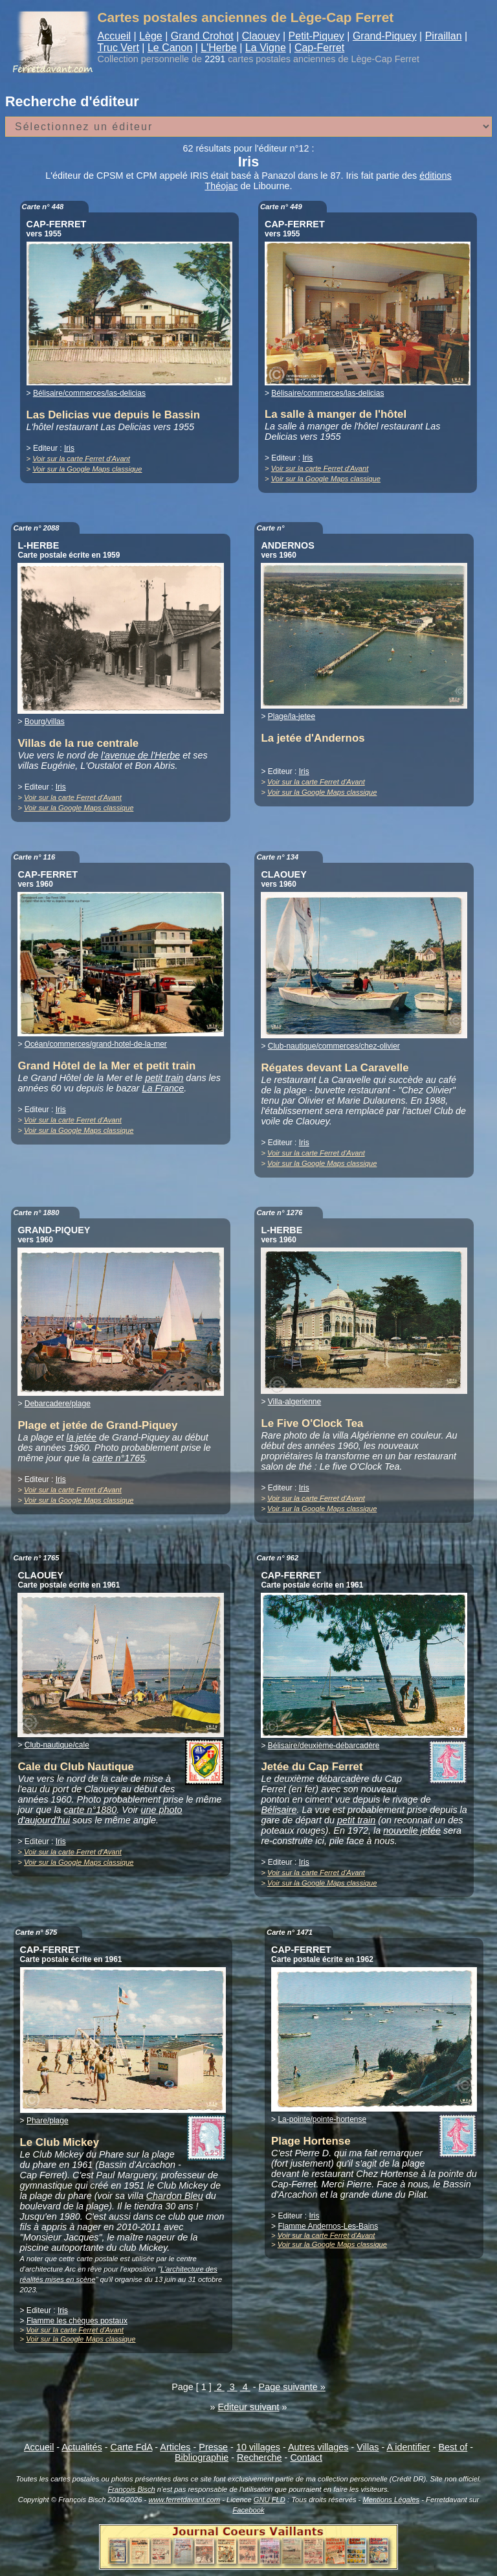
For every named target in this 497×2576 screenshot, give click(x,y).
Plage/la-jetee (291, 716)
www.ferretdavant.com (184, 2499)
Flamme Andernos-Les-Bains (328, 2226)
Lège (150, 35)
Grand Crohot (202, 35)
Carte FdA (132, 2447)
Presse (213, 2447)
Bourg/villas (45, 721)
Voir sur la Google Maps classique (87, 469)
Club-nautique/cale (57, 1745)
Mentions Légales (390, 2499)
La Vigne (265, 47)
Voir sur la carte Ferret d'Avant (81, 458)
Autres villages (318, 2447)
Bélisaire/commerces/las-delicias (89, 393)
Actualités (81, 2447)
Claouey (261, 35)
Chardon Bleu (174, 2196)
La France (163, 1088)
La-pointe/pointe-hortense (322, 2119)
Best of (452, 2447)
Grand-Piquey (385, 35)
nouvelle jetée (412, 1830)
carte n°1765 (119, 1458)
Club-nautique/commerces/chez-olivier (334, 1046)
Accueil (114, 35)
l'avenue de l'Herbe (140, 755)
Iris (69, 448)
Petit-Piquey (316, 35)
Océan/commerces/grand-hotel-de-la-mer (96, 1044)
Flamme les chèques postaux (77, 2320)
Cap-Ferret (319, 47)
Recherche (259, 2457)
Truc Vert (118, 47)
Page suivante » (292, 2387)
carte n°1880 (90, 1810)
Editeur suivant (248, 2407)
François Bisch (131, 2489)
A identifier (408, 2447)
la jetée (81, 1437)
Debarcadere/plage (58, 1403)
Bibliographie (201, 2457)
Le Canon (170, 47)
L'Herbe (219, 47)
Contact (306, 2457)
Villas (368, 2447)
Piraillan (443, 35)
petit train (164, 1078)
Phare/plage (48, 2120)
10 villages (258, 2447)
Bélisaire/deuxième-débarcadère (324, 1745)
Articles (175, 2447)
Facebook (248, 2510)
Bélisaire (278, 1810)
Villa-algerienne (295, 1401)
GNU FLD (269, 2499)
